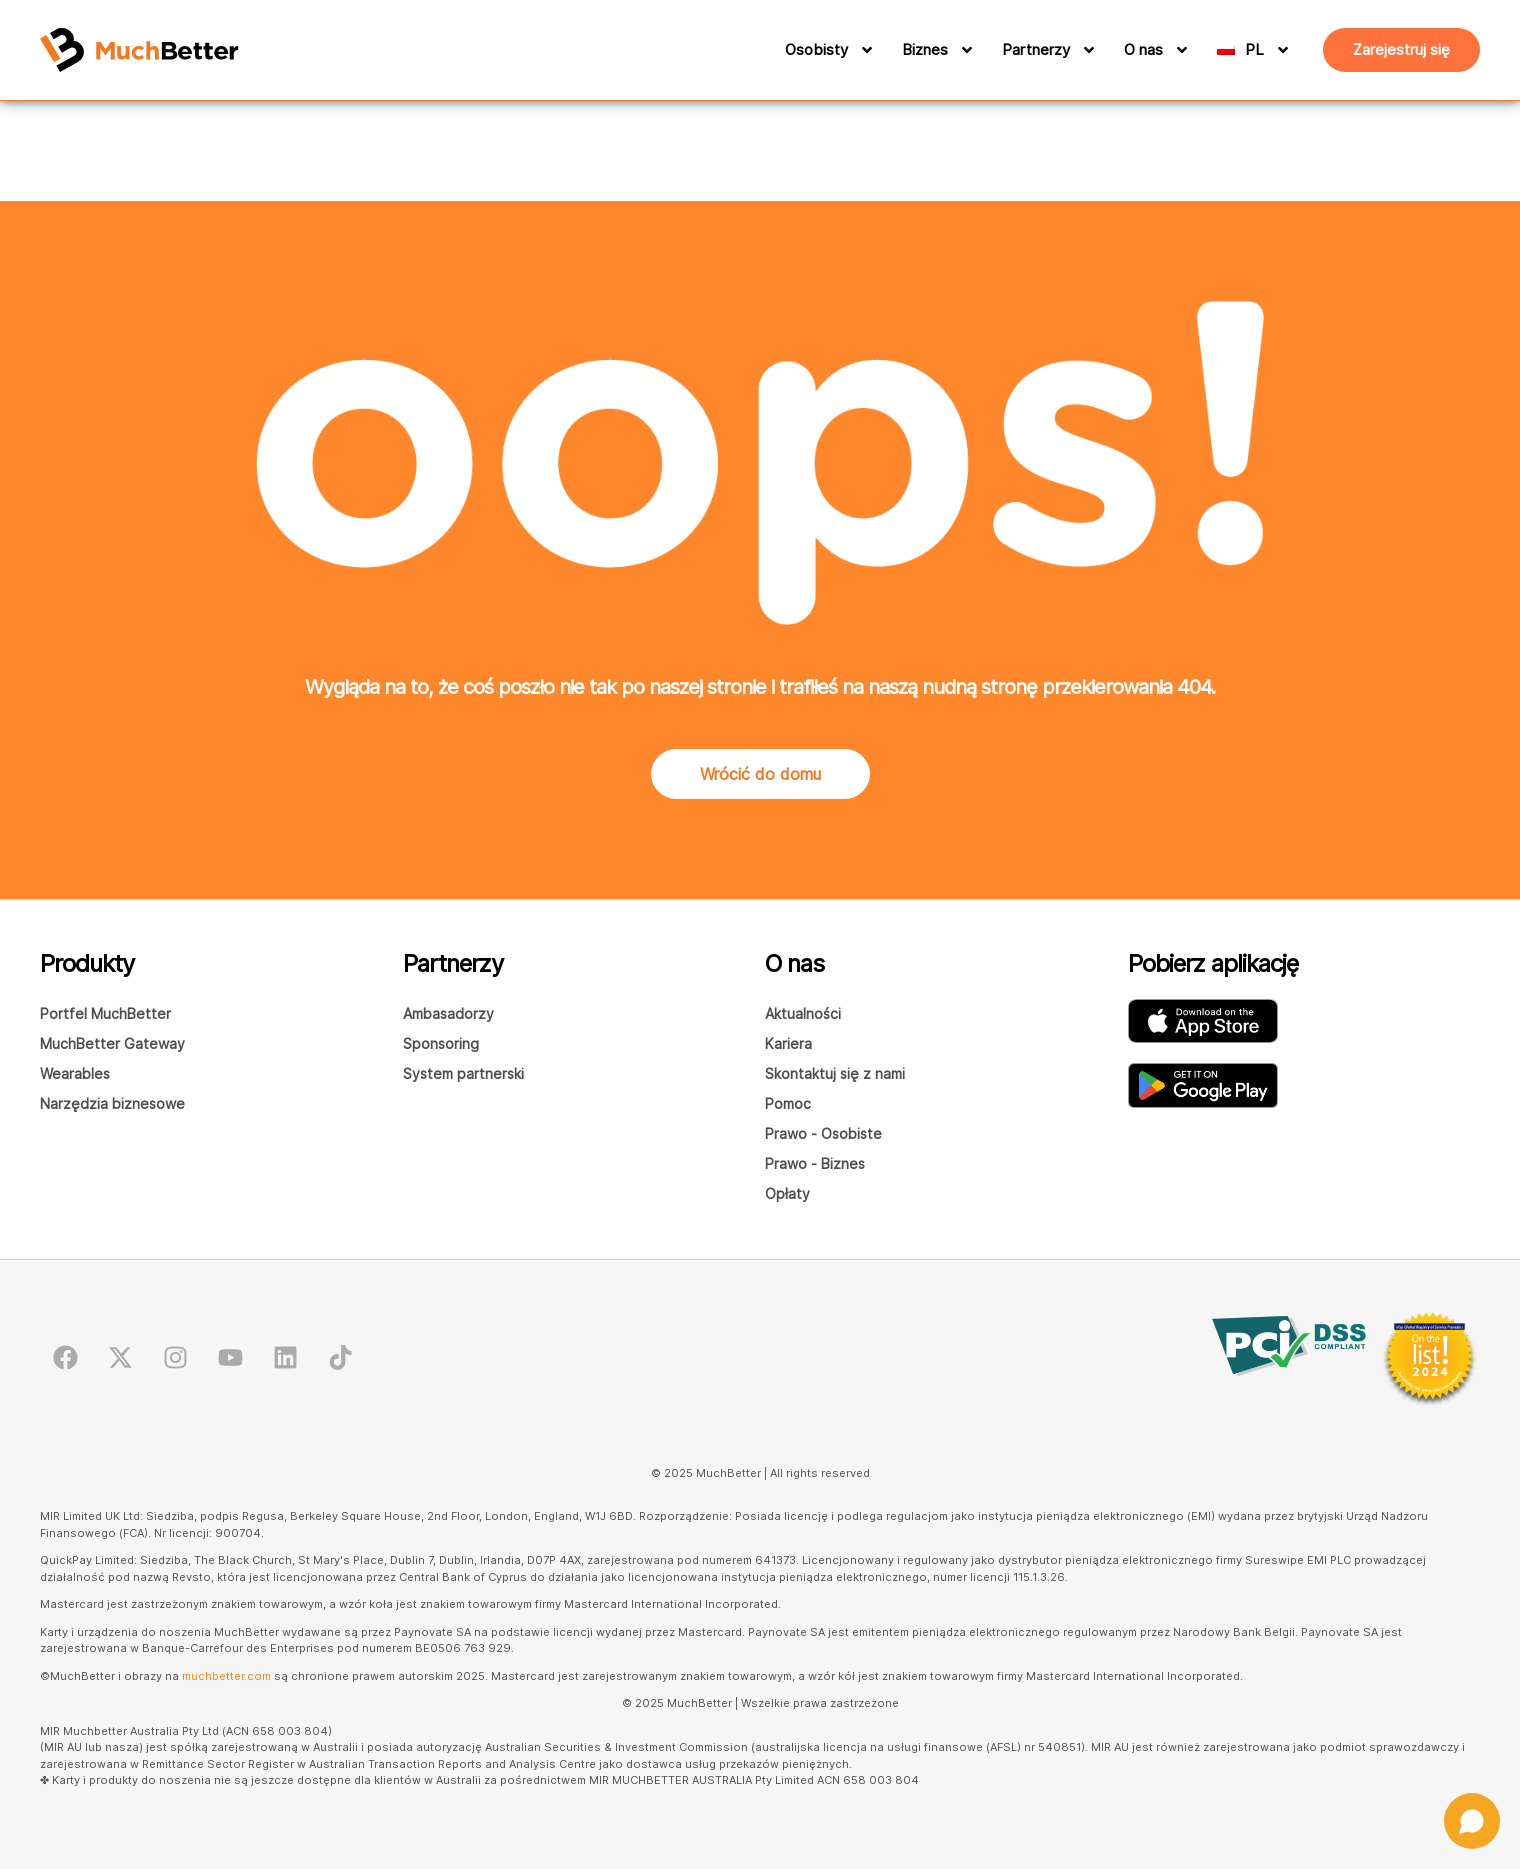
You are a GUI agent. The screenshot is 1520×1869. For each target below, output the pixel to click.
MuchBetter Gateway (112, 1043)
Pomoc (788, 1103)
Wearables (75, 1073)
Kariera (788, 1043)
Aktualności (803, 1013)
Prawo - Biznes (815, 1163)
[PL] (1271, 50)
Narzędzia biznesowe (112, 1103)
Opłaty (787, 1193)
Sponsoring (441, 1043)
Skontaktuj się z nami (835, 1073)
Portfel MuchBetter (105, 1013)
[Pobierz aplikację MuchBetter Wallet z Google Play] (1203, 1085)
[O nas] (1179, 50)
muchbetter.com (226, 1676)
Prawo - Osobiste (823, 1133)
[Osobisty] (864, 50)
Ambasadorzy (448, 1013)
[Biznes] (964, 50)
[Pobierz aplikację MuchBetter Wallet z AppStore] (1203, 1021)
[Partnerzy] (1086, 50)
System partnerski (463, 1073)
